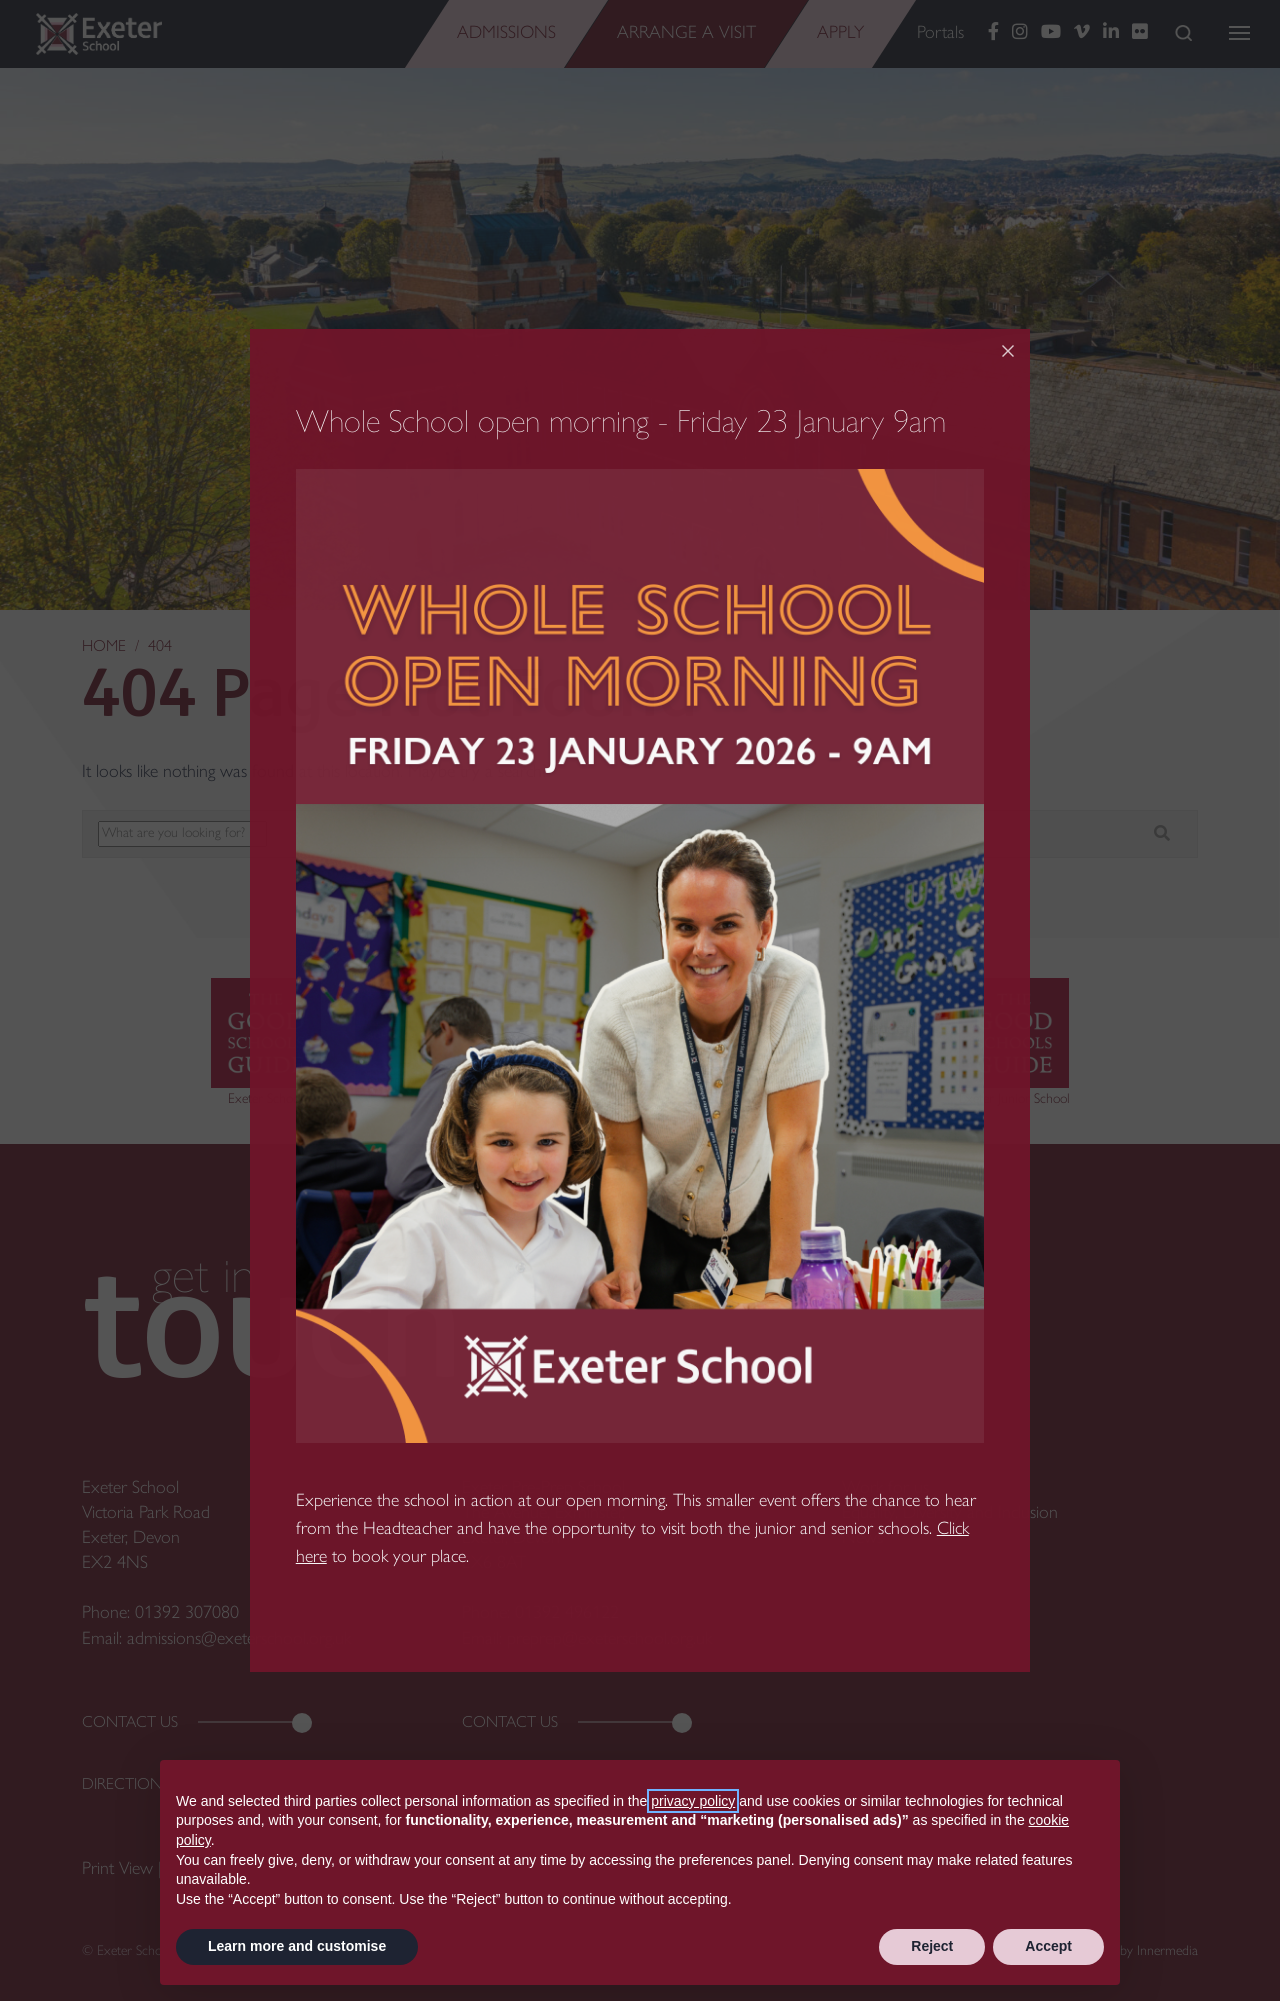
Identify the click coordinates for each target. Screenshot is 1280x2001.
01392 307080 (187, 1613)
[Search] (1183, 32)
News (862, 1538)
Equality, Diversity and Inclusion (950, 1513)
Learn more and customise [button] (297, 1946)
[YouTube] (1051, 33)
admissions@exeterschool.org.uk (239, 1639)
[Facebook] (993, 33)
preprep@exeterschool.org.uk (609, 1639)
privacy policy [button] (693, 1801)
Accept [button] (1048, 1946)
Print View (117, 1869)
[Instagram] (1020, 33)
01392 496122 (567, 1613)
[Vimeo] (1082, 33)
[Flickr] (1140, 33)
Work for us (885, 1488)
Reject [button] (932, 1946)
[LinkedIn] (1111, 33)
